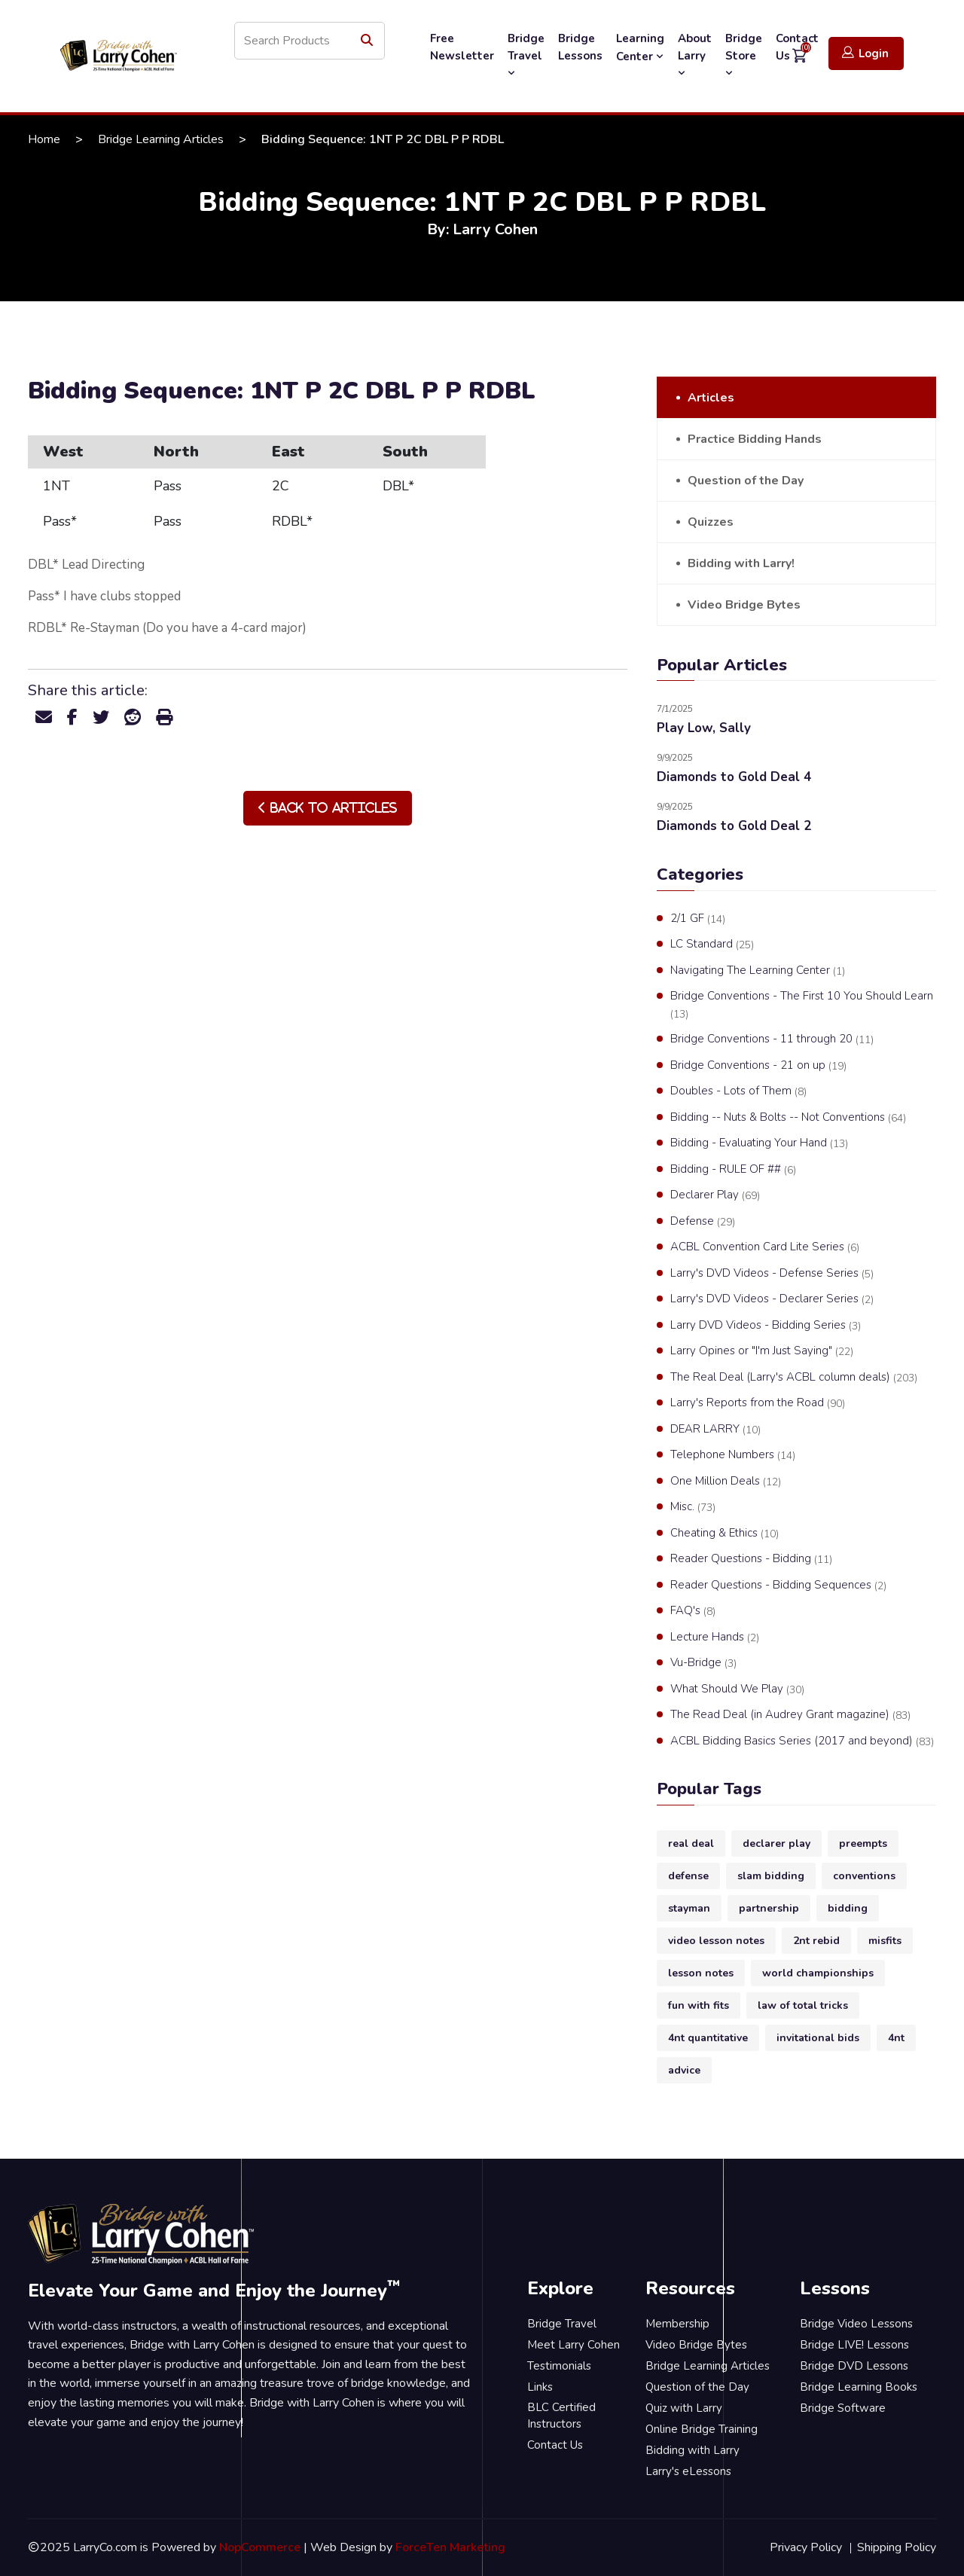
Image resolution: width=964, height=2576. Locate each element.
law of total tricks (803, 2005)
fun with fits (698, 2005)
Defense (702, 1221)
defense (688, 1876)
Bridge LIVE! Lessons (854, 2344)
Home (44, 139)
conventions (864, 1876)
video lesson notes (716, 1941)
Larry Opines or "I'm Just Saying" (761, 1351)
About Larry (695, 55)
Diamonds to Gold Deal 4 (734, 777)
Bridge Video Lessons (856, 2323)
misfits (884, 1941)
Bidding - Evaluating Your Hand (759, 1143)
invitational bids (817, 2038)
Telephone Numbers (732, 1455)
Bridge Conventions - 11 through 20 (772, 1039)
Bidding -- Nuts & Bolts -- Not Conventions (788, 1117)
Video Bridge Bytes (744, 605)
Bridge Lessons (580, 47)
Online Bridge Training (701, 2429)
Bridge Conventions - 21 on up (758, 1066)
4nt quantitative (708, 2038)
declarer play (776, 1843)
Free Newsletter (462, 47)
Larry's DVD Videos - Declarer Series (772, 1299)
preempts (863, 1843)
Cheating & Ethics (724, 1533)
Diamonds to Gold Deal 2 (734, 826)
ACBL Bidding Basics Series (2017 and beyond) (802, 1741)
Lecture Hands (714, 1637)
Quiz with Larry (683, 2408)
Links (540, 2386)
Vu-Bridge (703, 1663)
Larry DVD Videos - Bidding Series (765, 1325)
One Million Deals (725, 1481)
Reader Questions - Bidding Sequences (778, 1585)
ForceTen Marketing (450, 2547)
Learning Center (640, 47)
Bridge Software (843, 2408)
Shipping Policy (896, 2547)
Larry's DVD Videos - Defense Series (772, 1273)
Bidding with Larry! (741, 563)
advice (684, 2070)
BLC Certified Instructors (561, 2416)
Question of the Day (746, 480)
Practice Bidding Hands (755, 439)
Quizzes (711, 522)
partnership (769, 1908)
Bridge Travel (526, 55)
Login (865, 53)
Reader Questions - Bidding (751, 1559)
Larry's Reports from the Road (757, 1403)
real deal (691, 1843)
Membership (677, 2323)
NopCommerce (259, 2547)
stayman (689, 1908)
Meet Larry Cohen (573, 2344)
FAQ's (692, 1611)
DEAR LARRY (715, 1429)
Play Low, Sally (704, 728)
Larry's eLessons (688, 2471)
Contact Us (555, 2444)
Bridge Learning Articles (161, 139)
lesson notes (701, 1973)
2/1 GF (697, 919)
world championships (818, 1973)
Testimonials (559, 2365)
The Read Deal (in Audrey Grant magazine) (790, 1715)
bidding (848, 1908)
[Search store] (309, 40)
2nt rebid (816, 1941)
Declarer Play (715, 1195)
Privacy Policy (806, 2547)
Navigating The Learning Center (757, 971)
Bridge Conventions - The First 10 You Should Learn (801, 1004)
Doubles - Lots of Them (738, 1091)
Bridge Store (743, 55)
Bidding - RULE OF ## (733, 1169)
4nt (896, 2038)
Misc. (692, 1507)
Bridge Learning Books (858, 2386)
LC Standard (712, 944)
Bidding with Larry (692, 2450)
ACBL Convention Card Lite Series (764, 1247)
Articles (711, 397)
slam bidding (770, 1876)
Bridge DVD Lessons (854, 2365)
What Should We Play (737, 1689)
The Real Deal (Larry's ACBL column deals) (793, 1377)
